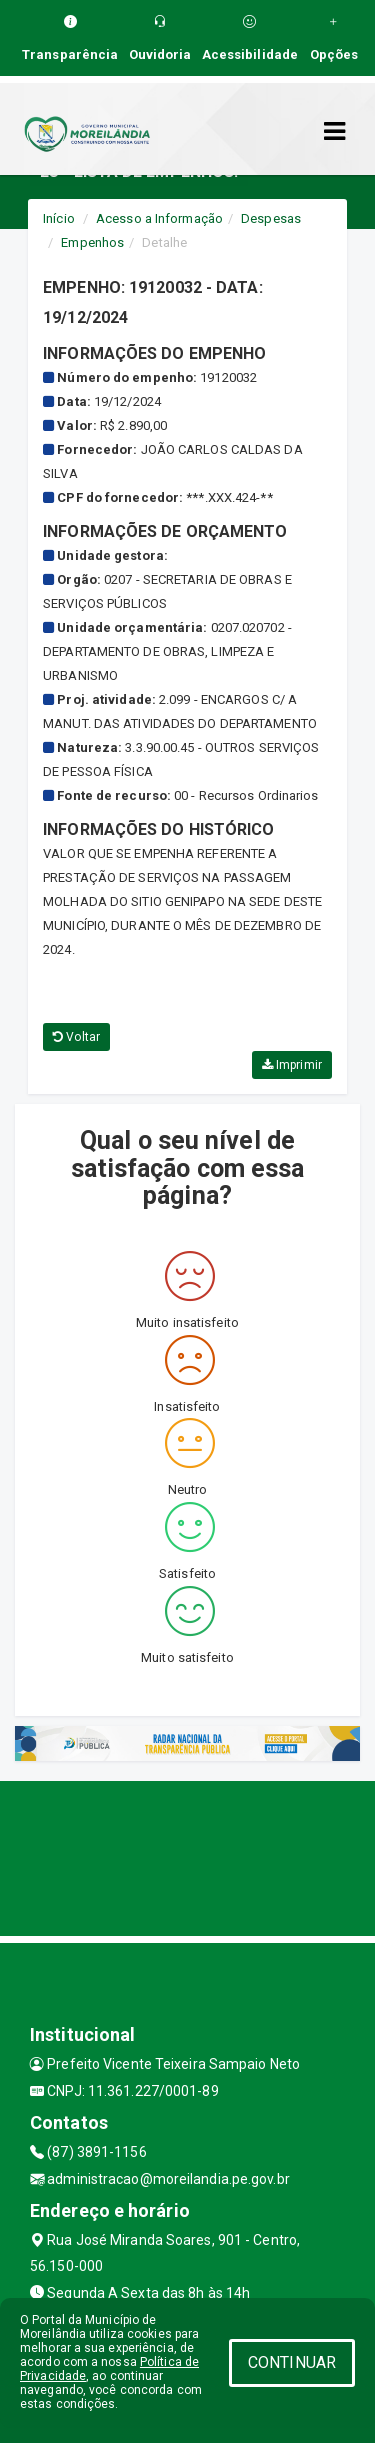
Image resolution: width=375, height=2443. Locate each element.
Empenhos (92, 242)
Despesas (271, 218)
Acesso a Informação (159, 218)
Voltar (76, 1037)
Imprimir (292, 1065)
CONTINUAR (292, 2362)
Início (59, 218)
